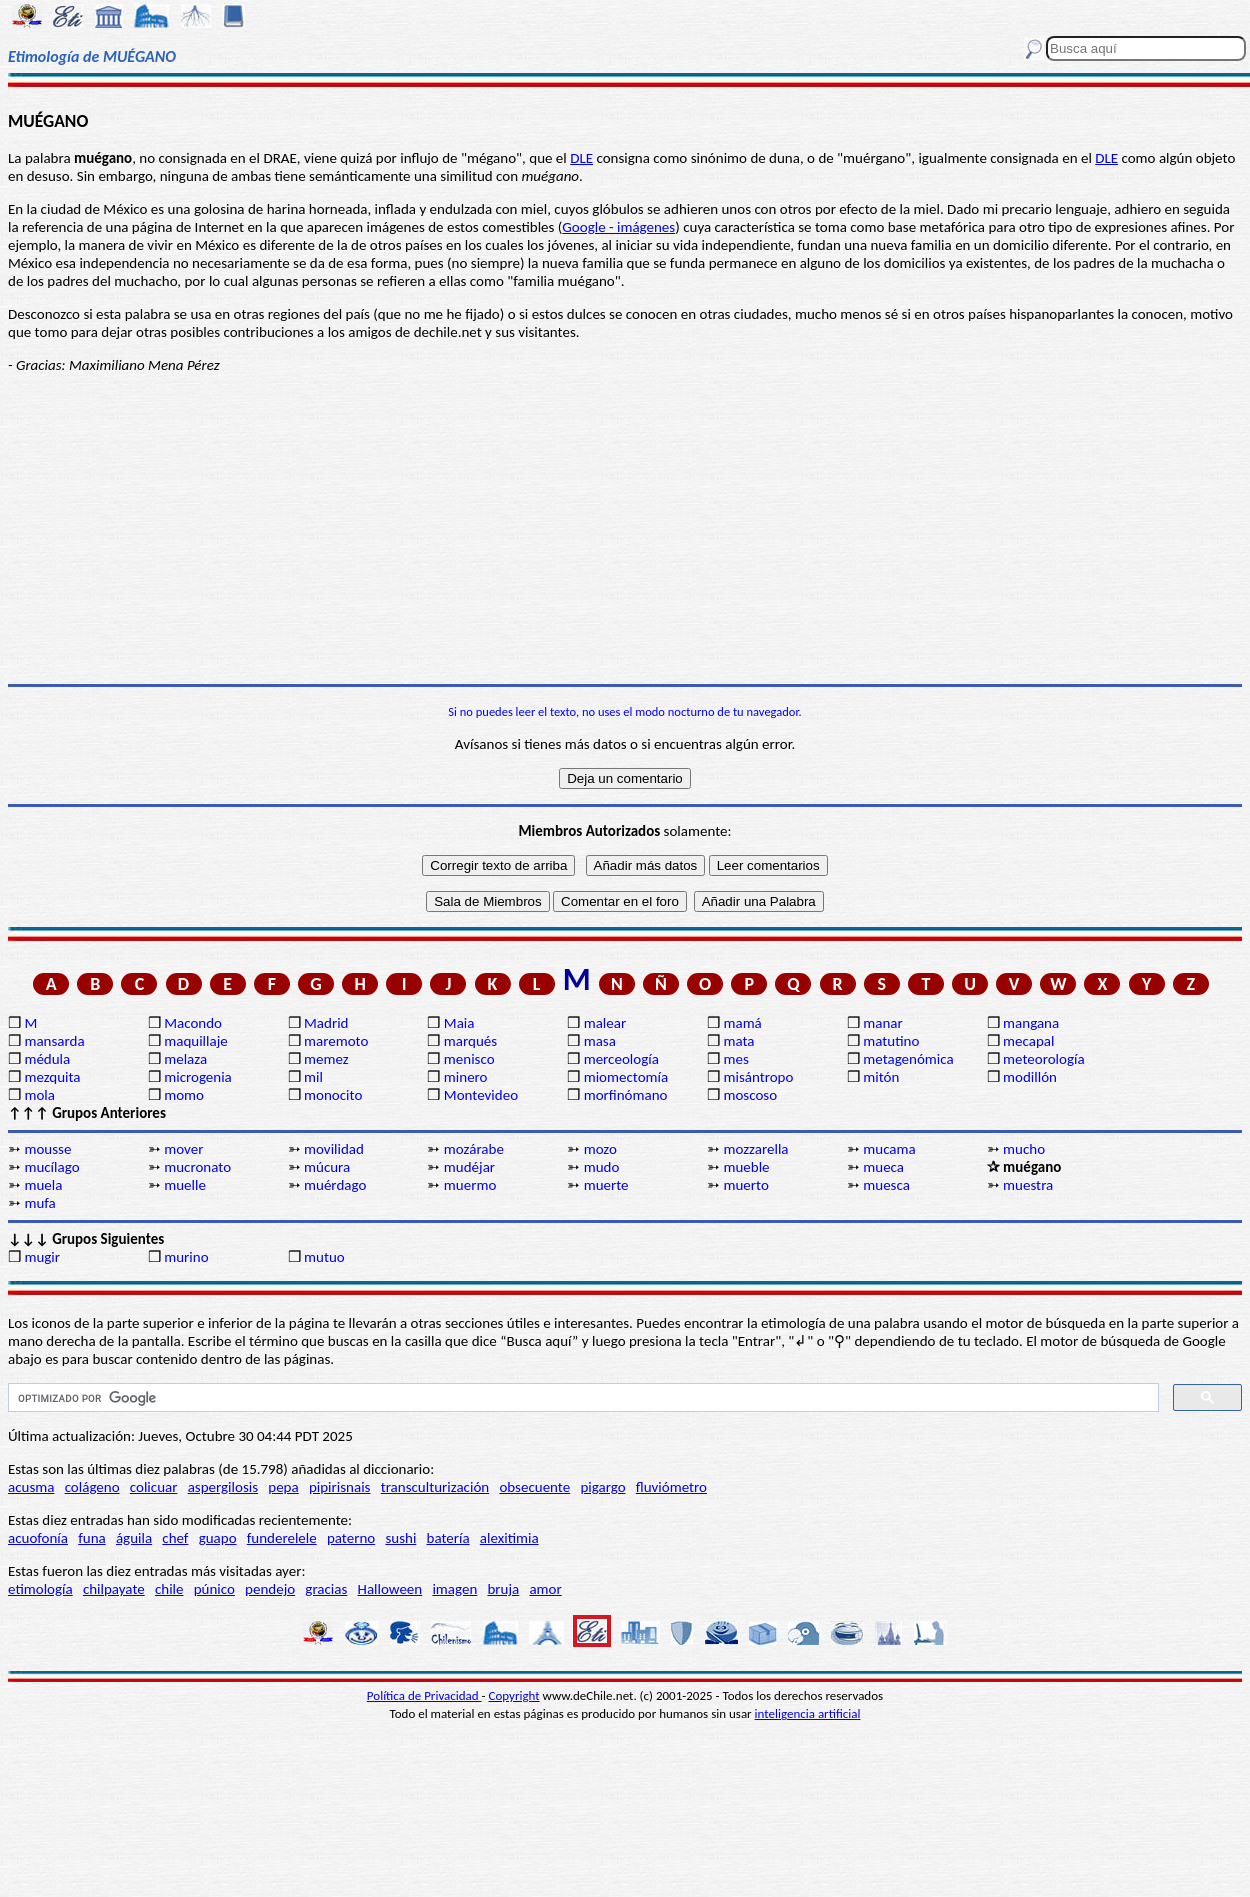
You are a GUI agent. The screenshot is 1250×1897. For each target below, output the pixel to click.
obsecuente (534, 1487)
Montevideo (481, 1095)
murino (186, 1257)
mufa (39, 1203)
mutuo (324, 1257)
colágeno (92, 1487)
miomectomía (626, 1077)
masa (600, 1041)
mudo (602, 1167)
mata (738, 1041)
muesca (886, 1185)
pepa (283, 1487)
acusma (31, 1487)
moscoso (750, 1095)
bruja (503, 1589)
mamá (742, 1023)
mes (735, 1059)
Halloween (390, 1589)
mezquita (52, 1077)
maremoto (336, 1041)
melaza (185, 1059)
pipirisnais (340, 1487)
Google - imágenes (618, 227)
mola (39, 1095)
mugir (42, 1257)
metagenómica (908, 1059)
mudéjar (469, 1167)
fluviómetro (671, 1487)
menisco (469, 1059)
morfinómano (626, 1095)
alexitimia (509, 1538)
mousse (47, 1149)
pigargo (602, 1487)
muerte (606, 1185)
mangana (1031, 1023)
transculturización (435, 1487)
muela (43, 1185)
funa (92, 1538)
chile (169, 1589)
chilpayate (114, 1589)
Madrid (326, 1023)
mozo (600, 1149)
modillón (1030, 1077)
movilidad (334, 1149)
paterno (351, 1538)
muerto (745, 1185)
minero (466, 1077)
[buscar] (581, 1398)
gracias (326, 1589)
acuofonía (38, 1538)
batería (448, 1538)
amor (545, 1589)
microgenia (198, 1077)
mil (313, 1077)
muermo (470, 1185)
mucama (889, 1149)
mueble (746, 1167)
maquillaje (196, 1041)
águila (134, 1538)
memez (326, 1059)
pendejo (270, 1589)
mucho (1024, 1149)
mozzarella (755, 1149)
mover (183, 1149)
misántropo (758, 1077)
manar (882, 1023)
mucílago (51, 1167)
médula (47, 1059)
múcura (327, 1167)
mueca (883, 1167)
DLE (581, 158)
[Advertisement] (625, 529)
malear (605, 1023)
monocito (333, 1095)
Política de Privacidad (424, 1695)
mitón (881, 1077)
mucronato (197, 1167)
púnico (214, 1589)
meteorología (1044, 1059)
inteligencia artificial (808, 1713)
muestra (1028, 1185)
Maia (459, 1023)
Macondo (193, 1023)
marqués (470, 1041)
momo (184, 1095)
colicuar (154, 1487)
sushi (400, 1538)
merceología (621, 1059)
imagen (454, 1589)
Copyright (514, 1695)
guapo (218, 1538)
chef (175, 1538)
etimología (40, 1589)
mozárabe (474, 1149)
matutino (891, 1041)
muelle (185, 1185)
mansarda (54, 1041)
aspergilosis (223, 1487)
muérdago (335, 1185)
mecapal (1028, 1041)
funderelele (282, 1538)
